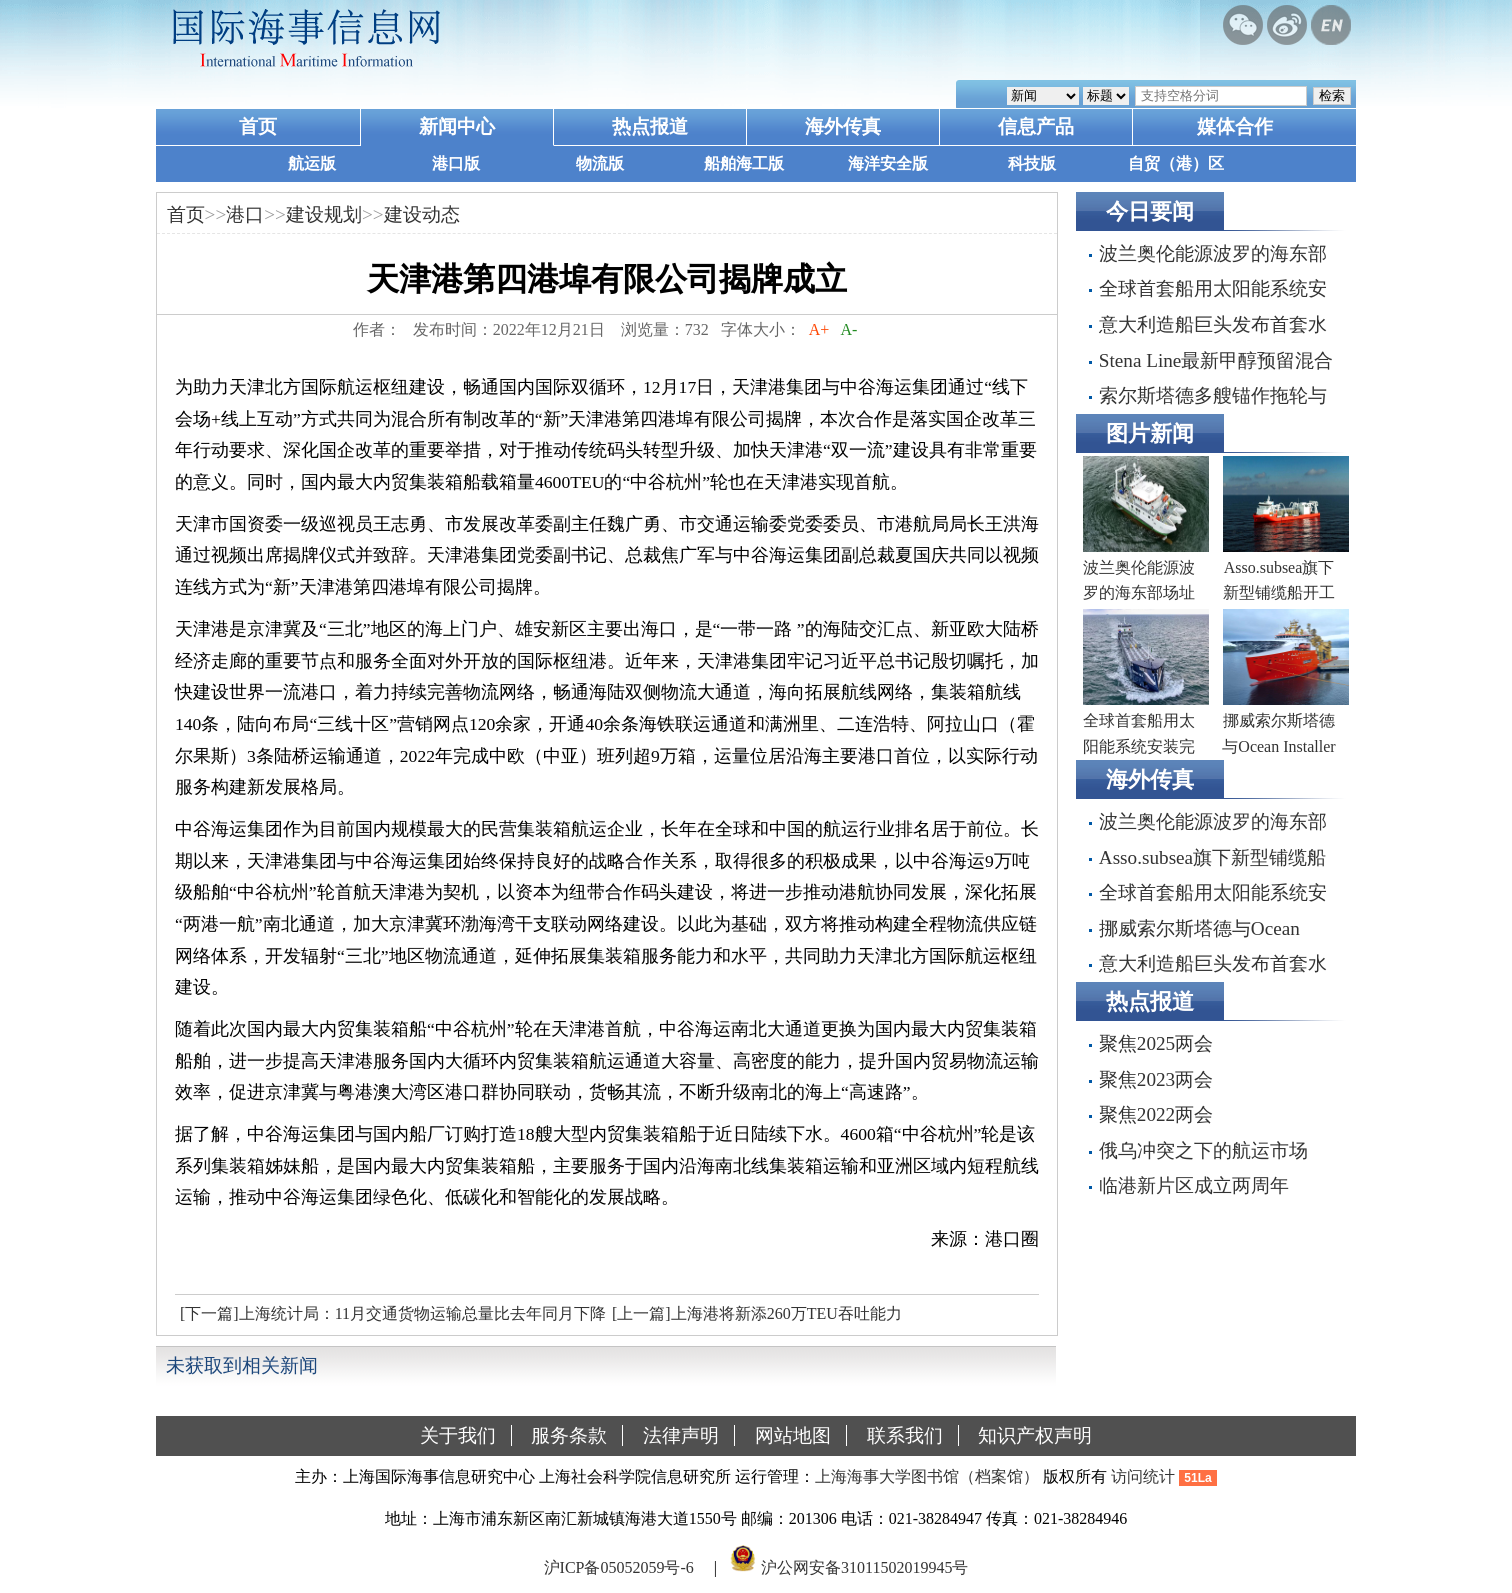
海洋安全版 (888, 163)
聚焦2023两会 (1156, 1079)
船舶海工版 (744, 163)
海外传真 (843, 126)
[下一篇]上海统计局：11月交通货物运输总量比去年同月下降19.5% (390, 1319)
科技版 (1032, 163)
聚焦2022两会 (1156, 1114)
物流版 (600, 163)
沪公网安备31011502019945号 (864, 1566)
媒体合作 (1235, 126)
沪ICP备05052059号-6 (619, 1566)
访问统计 (1143, 1476)
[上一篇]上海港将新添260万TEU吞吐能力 (757, 1313)
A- (849, 329)
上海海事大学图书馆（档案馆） (927, 1476)
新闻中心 (457, 126)
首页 (258, 126)
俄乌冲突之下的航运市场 (1203, 1150)
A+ (819, 329)
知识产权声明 (1035, 1435)
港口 (245, 214)
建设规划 (324, 214)
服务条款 (569, 1435)
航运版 (312, 163)
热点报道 (650, 126)
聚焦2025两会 (1156, 1043)
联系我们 (905, 1435)
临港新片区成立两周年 (1194, 1185)
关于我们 (458, 1435)
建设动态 (422, 214)
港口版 (456, 163)
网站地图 (793, 1435)
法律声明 (681, 1435)
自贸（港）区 (1176, 163)
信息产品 (1036, 126)
